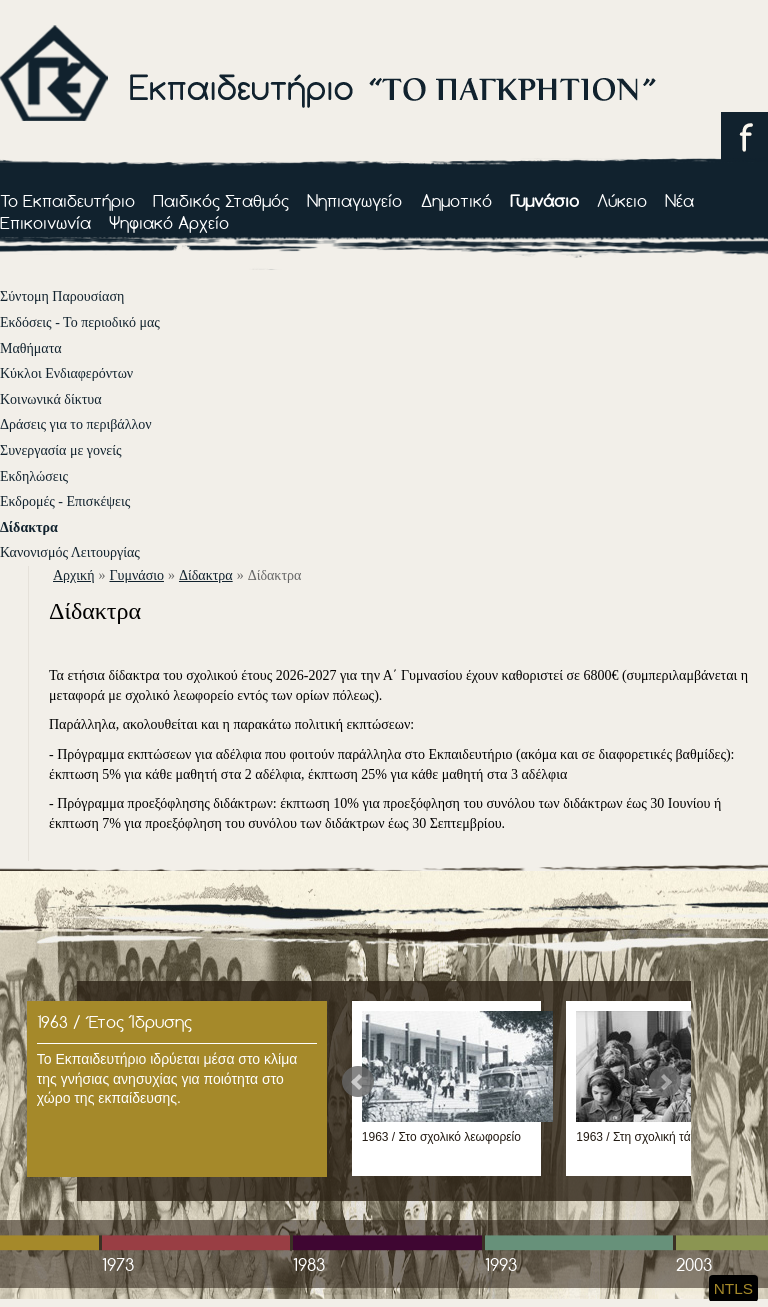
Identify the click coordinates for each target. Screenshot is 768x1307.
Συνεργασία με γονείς (61, 450)
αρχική (73, 575)
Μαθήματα (31, 348)
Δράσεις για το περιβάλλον (76, 424)
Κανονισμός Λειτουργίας (70, 552)
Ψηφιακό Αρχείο (169, 222)
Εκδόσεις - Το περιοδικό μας (80, 322)
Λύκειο (622, 200)
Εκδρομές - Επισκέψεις (65, 501)
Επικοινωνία (45, 222)
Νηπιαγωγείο (354, 200)
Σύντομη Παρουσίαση (62, 296)
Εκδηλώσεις (34, 476)
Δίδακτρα (29, 527)
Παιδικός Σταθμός (221, 200)
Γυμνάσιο (544, 200)
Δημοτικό (456, 200)
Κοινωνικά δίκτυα (51, 399)
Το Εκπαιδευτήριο (67, 200)
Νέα (679, 200)
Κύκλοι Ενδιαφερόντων (66, 373)
